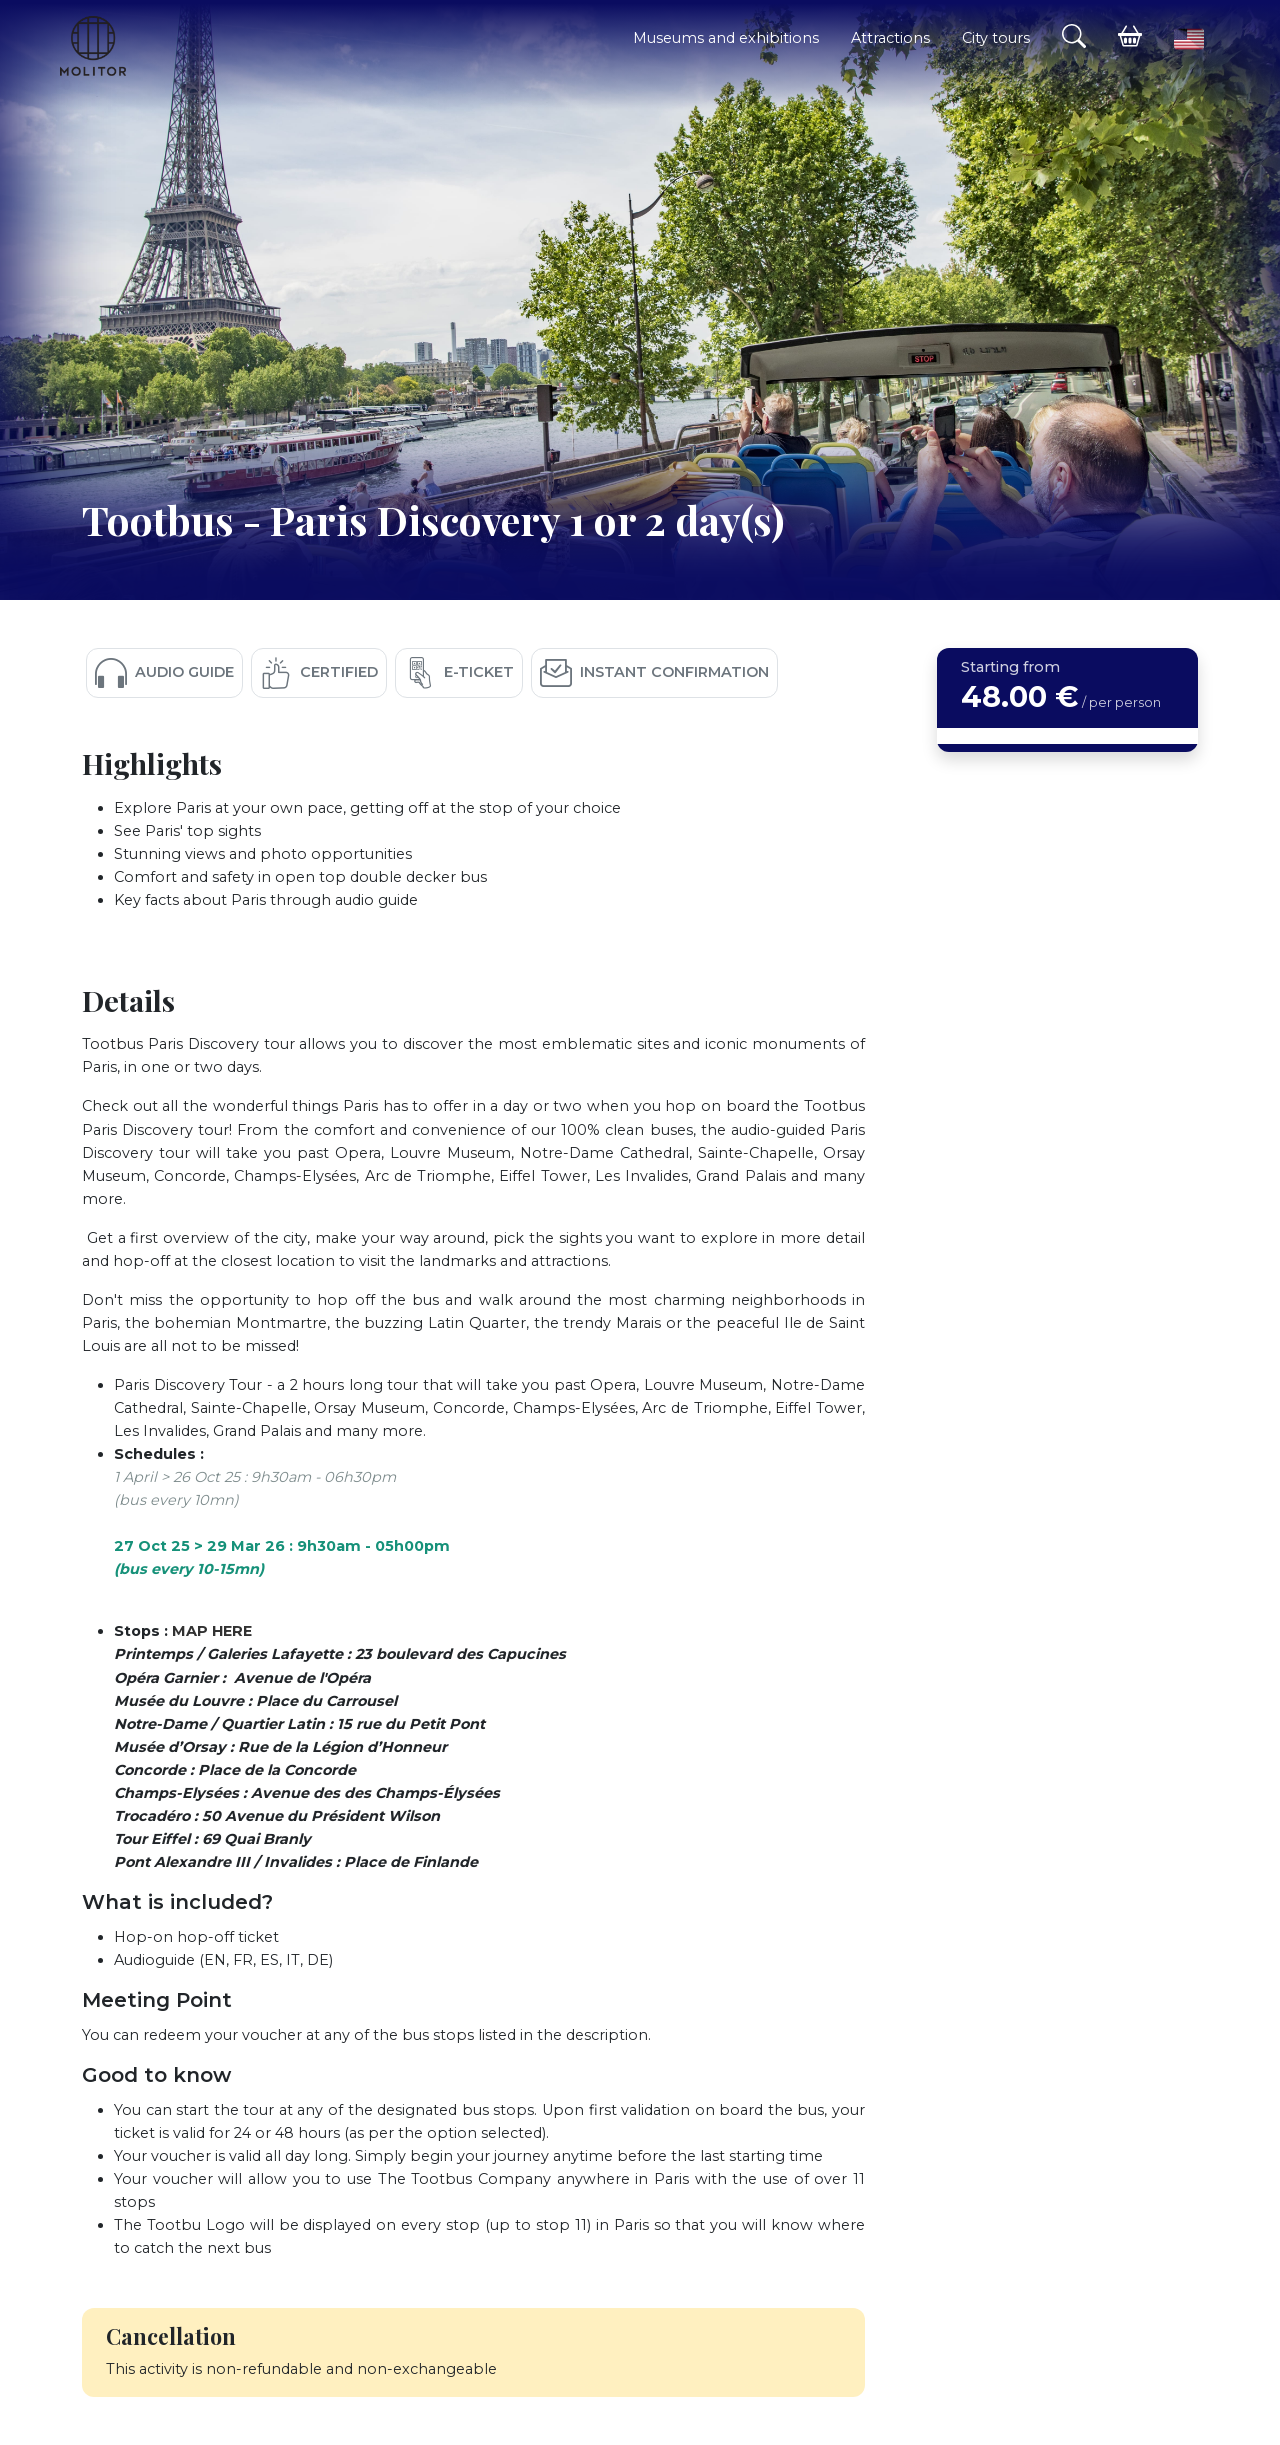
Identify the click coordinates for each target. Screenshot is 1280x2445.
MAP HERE (212, 1631)
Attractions (890, 38)
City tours (996, 38)
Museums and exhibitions (726, 38)
